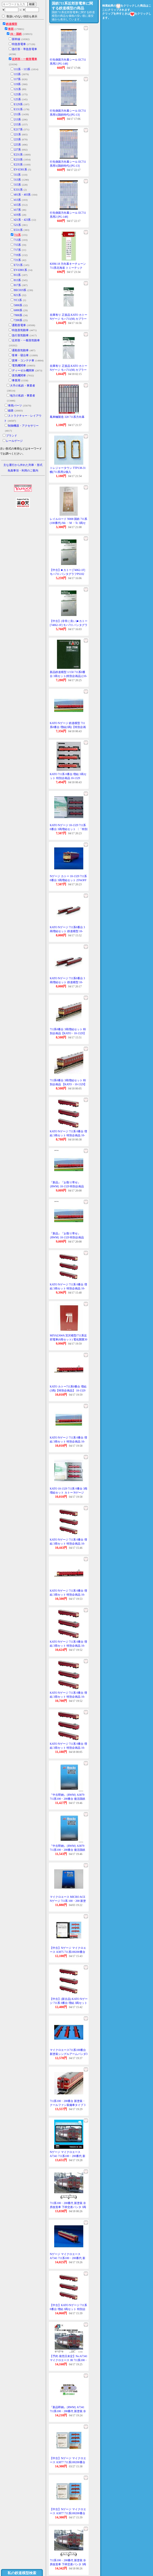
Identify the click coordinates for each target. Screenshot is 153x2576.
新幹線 (16, 39)
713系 (17, 239)
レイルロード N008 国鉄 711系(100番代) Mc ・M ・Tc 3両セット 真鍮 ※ (68, 523)
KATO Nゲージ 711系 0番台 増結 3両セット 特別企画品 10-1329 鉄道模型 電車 (68, 1135)
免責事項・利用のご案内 (23, 470)
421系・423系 (22, 219)
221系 (17, 134)
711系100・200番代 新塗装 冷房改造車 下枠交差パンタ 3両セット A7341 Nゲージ (68, 2207)
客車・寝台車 (20, 355)
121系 (17, 89)
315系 (17, 184)
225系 (17, 144)
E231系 (18, 154)
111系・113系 (22, 69)
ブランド (11, 435)
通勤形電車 (19, 325)
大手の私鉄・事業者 (22, 385)
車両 (11, 29)
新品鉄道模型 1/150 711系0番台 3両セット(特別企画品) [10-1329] (68, 676)
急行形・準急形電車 (24, 49)
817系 (17, 285)
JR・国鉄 (16, 33)
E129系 (18, 104)
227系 (17, 149)
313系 (17, 179)
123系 (17, 94)
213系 (17, 119)
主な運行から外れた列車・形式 (22, 464)
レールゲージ (14, 440)
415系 (17, 204)
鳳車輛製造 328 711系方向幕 (67, 416)
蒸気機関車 (19, 375)
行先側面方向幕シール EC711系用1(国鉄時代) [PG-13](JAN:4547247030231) (68, 114)
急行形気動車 (20, 335)
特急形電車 (19, 44)
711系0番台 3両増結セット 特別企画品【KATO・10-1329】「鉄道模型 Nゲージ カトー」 (68, 1033)
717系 (17, 249)
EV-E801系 (20, 270)
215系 (17, 124)
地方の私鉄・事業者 (22, 395)
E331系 (18, 189)
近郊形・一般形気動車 (26, 340)
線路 (11, 410)
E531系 (18, 229)
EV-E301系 (20, 169)
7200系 (18, 320)
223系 (17, 139)
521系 (17, 224)
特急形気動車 (20, 330)
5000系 (18, 305)
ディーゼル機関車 (23, 370)
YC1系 (18, 300)
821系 (17, 295)
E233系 (18, 159)
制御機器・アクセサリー (23, 425)
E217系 (18, 129)
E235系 (18, 164)
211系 (17, 114)
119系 (17, 84)
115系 (17, 74)
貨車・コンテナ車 (23, 360)
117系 (17, 79)
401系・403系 (22, 194)
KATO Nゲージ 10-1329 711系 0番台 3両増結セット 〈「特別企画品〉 (68, 829)
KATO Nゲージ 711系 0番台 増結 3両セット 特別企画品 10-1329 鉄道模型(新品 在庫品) (68, 1441)
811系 (17, 275)
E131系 (18, 109)
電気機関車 (19, 365)
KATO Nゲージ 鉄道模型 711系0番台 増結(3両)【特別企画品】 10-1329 (68, 727)
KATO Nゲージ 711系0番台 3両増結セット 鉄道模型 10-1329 (67, 931)
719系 (17, 255)
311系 (17, 174)
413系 (17, 199)
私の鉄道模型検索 (22, 2573)
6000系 (18, 310)
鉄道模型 (11, 24)
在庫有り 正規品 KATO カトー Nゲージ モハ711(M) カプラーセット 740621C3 (68, 318)
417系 (17, 209)
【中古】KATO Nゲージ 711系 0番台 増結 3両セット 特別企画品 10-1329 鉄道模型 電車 (68, 2309)
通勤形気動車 (20, 350)
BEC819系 (20, 290)
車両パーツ (15, 405)
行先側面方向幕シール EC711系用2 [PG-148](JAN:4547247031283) (68, 63)
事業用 (16, 380)
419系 (17, 214)
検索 (32, 4)
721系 (17, 260)
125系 (17, 99)
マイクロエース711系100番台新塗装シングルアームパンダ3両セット (68, 2054)
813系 (17, 280)
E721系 (18, 265)
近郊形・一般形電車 (24, 59)
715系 (17, 244)
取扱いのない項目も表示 (19, 16)
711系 (17, 234)
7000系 (18, 315)
